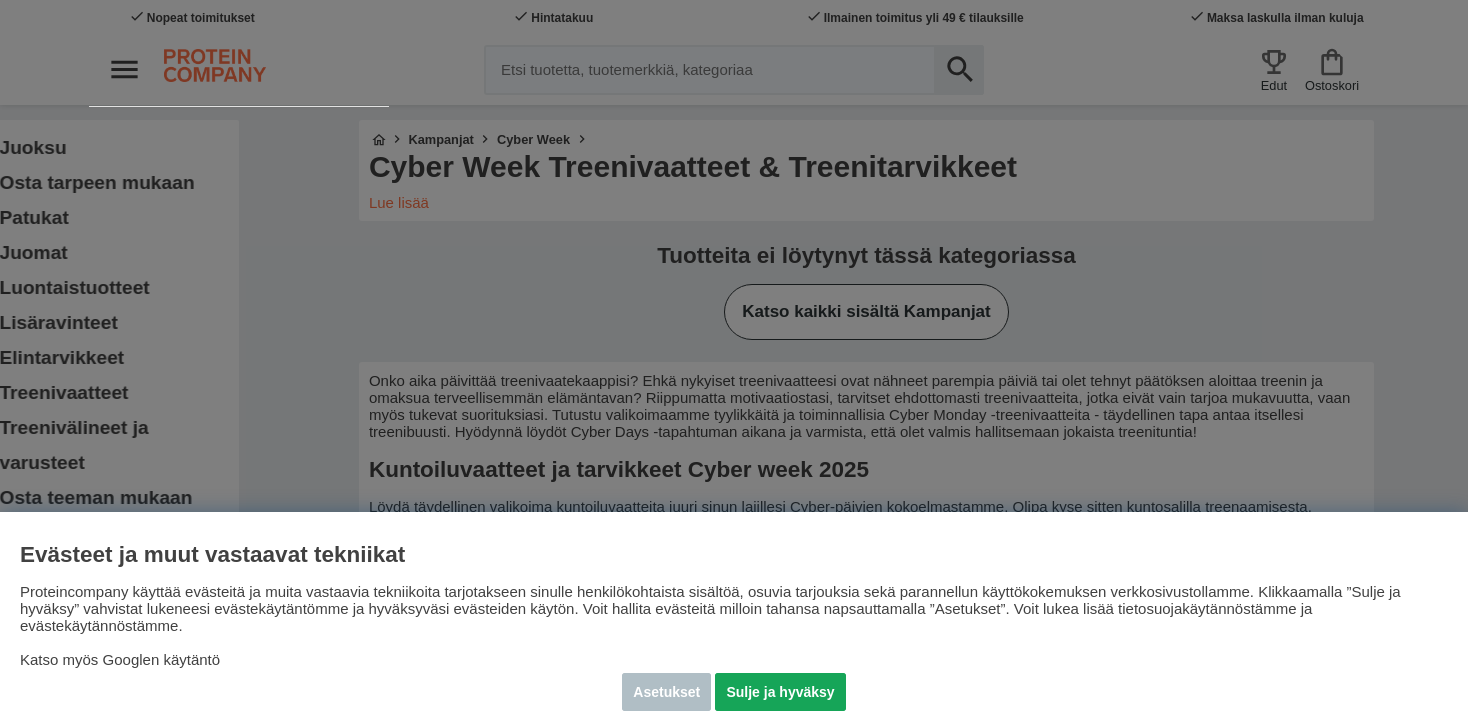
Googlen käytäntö (162, 659)
